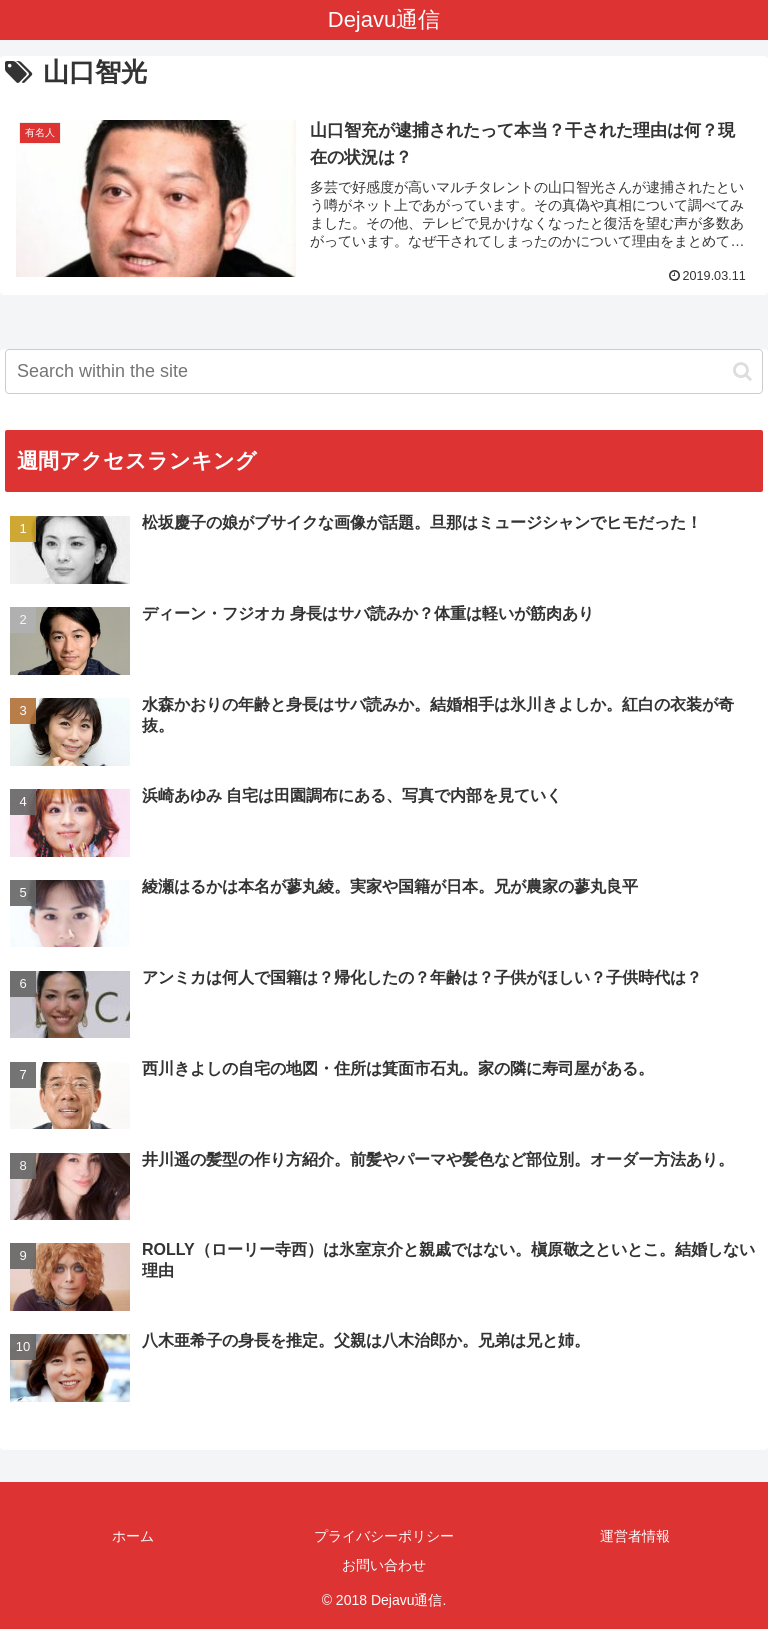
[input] (384, 371)
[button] (742, 371)
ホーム (133, 1536)
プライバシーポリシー (384, 1536)
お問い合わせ (384, 1565)
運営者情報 (635, 1536)
